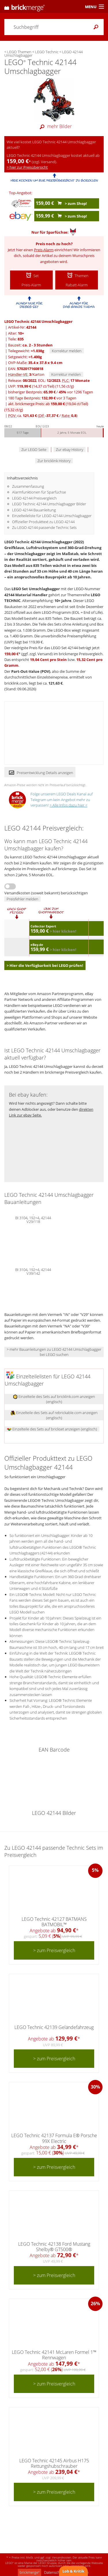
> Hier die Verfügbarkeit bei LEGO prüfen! (45, 965)
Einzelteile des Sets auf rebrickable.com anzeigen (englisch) (54, 1415)
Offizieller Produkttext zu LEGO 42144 (43, 521)
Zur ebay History (69, 449)
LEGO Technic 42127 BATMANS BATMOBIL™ (54, 1922)
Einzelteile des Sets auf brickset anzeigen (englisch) (52, 1429)
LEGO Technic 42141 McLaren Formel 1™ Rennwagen (54, 2355)
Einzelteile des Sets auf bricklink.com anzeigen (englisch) (54, 1399)
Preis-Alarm (44, 249)
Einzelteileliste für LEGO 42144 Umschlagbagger (52, 515)
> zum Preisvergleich (54, 1950)
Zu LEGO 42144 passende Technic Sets (44, 527)
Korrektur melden (67, 350)
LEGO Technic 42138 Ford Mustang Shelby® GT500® (54, 2247)
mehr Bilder (54, 126)
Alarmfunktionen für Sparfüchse (39, 492)
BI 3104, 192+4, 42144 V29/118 (33, 1219)
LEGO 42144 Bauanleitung (34, 509)
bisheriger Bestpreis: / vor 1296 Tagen (50, 392)
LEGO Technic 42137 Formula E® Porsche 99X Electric (54, 2138)
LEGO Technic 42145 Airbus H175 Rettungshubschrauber (54, 2463)
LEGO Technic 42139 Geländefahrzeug (54, 2027)
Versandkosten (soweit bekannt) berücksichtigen (46, 892)
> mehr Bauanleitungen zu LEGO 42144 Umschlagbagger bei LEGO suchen (54, 1352)
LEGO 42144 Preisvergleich (34, 498)
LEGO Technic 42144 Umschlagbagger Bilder (49, 503)
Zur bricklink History (54, 460)
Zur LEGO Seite (33, 449)
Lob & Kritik (73, 2571)
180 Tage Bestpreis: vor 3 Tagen (42, 398)
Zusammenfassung (28, 486)
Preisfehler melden (22, 899)
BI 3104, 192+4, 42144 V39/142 (33, 1271)
